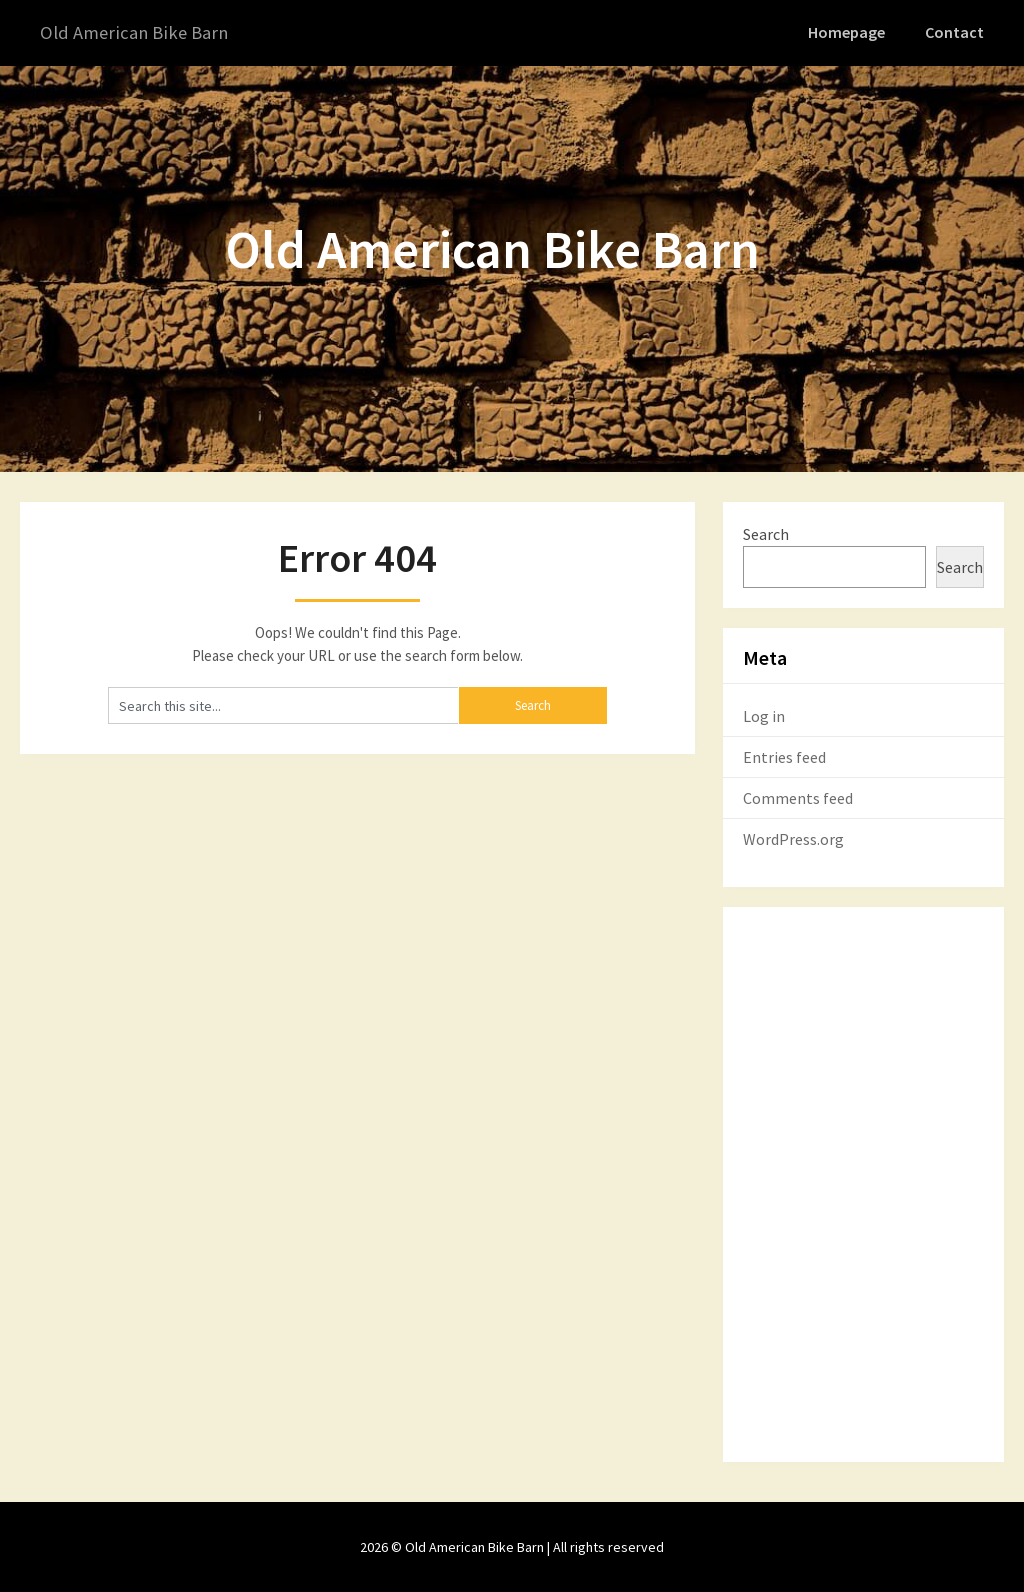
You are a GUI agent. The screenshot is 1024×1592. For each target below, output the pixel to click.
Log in (764, 715)
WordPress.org (793, 838)
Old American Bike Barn (138, 32)
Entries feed (784, 756)
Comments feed (798, 797)
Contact (956, 32)
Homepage (850, 32)
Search (766, 533)
